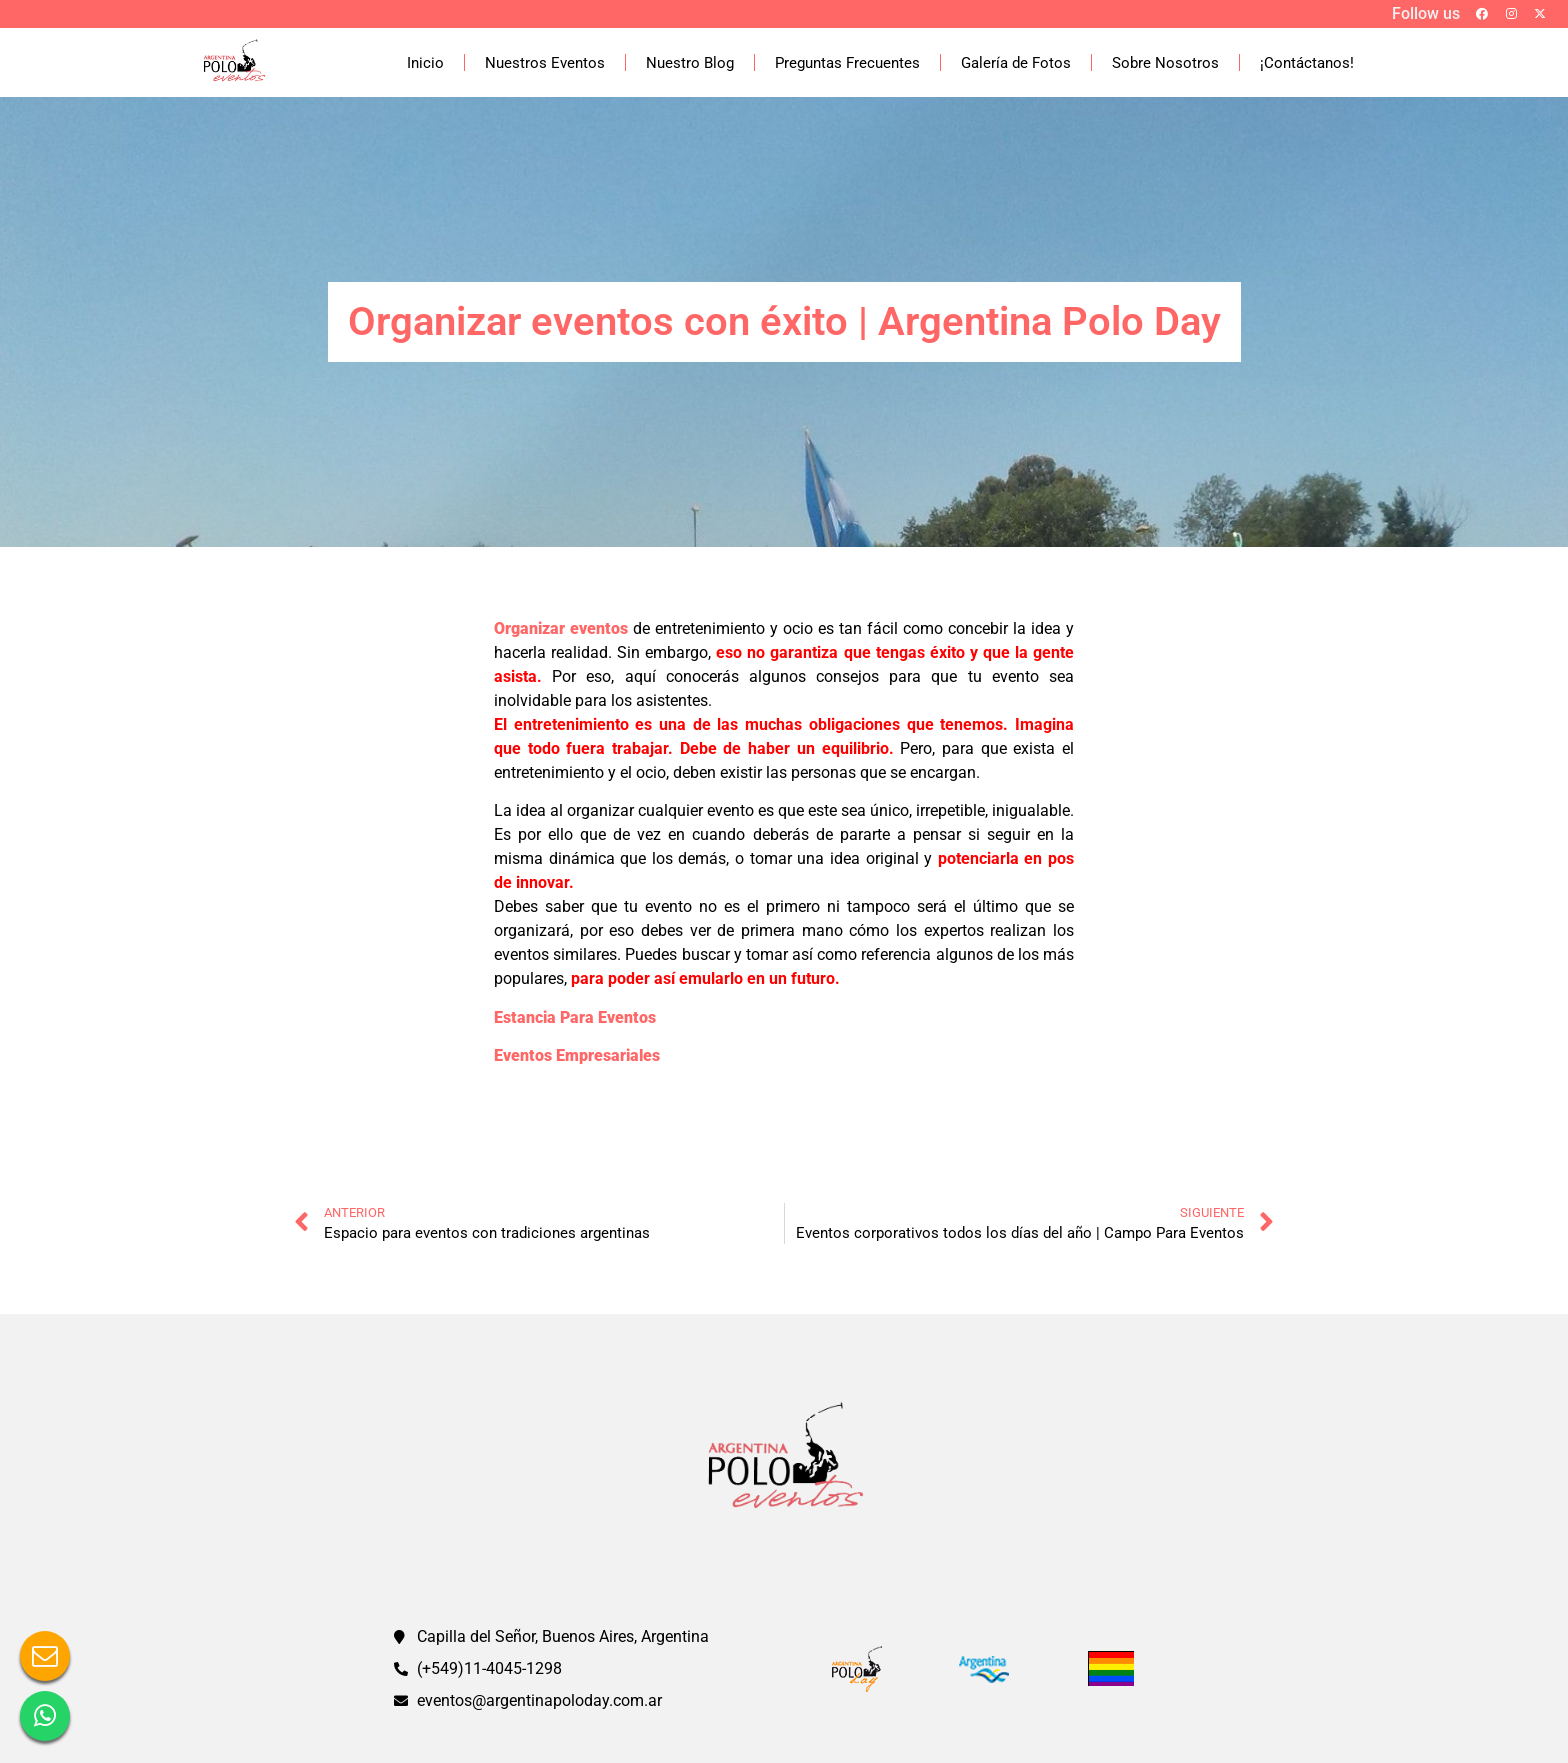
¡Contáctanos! (1307, 63)
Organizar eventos (561, 628)
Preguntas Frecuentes (847, 63)
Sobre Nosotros (1165, 63)
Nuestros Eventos (545, 63)
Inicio (425, 63)
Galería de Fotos (1016, 63)
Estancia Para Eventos (575, 1017)
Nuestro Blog (690, 63)
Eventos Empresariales (577, 1055)
